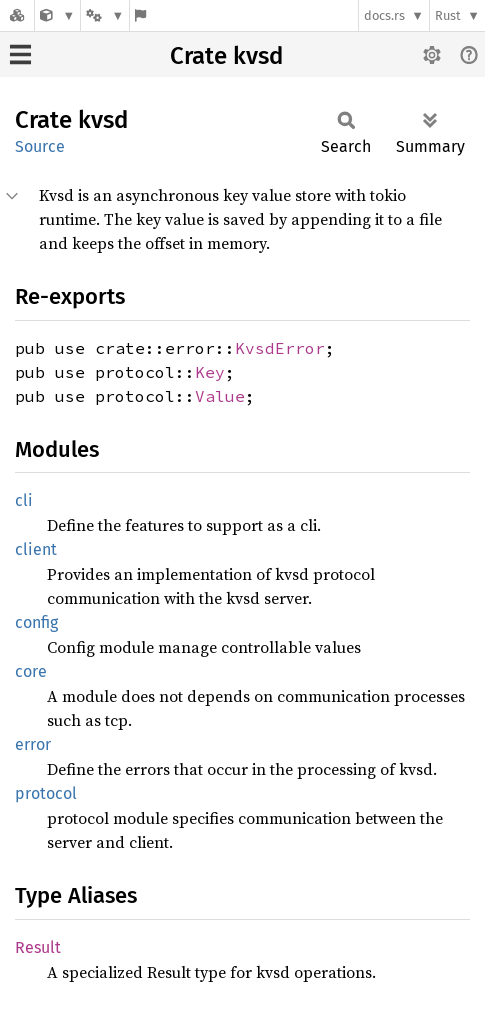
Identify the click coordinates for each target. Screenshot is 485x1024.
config (36, 622)
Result (38, 947)
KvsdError (280, 348)
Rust (448, 15)
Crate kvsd (226, 56)
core (31, 671)
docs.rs (384, 15)
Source (40, 146)
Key (210, 372)
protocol (46, 793)
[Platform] (105, 15)
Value (220, 396)
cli (24, 500)
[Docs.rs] (17, 15)
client (36, 549)
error (33, 744)
